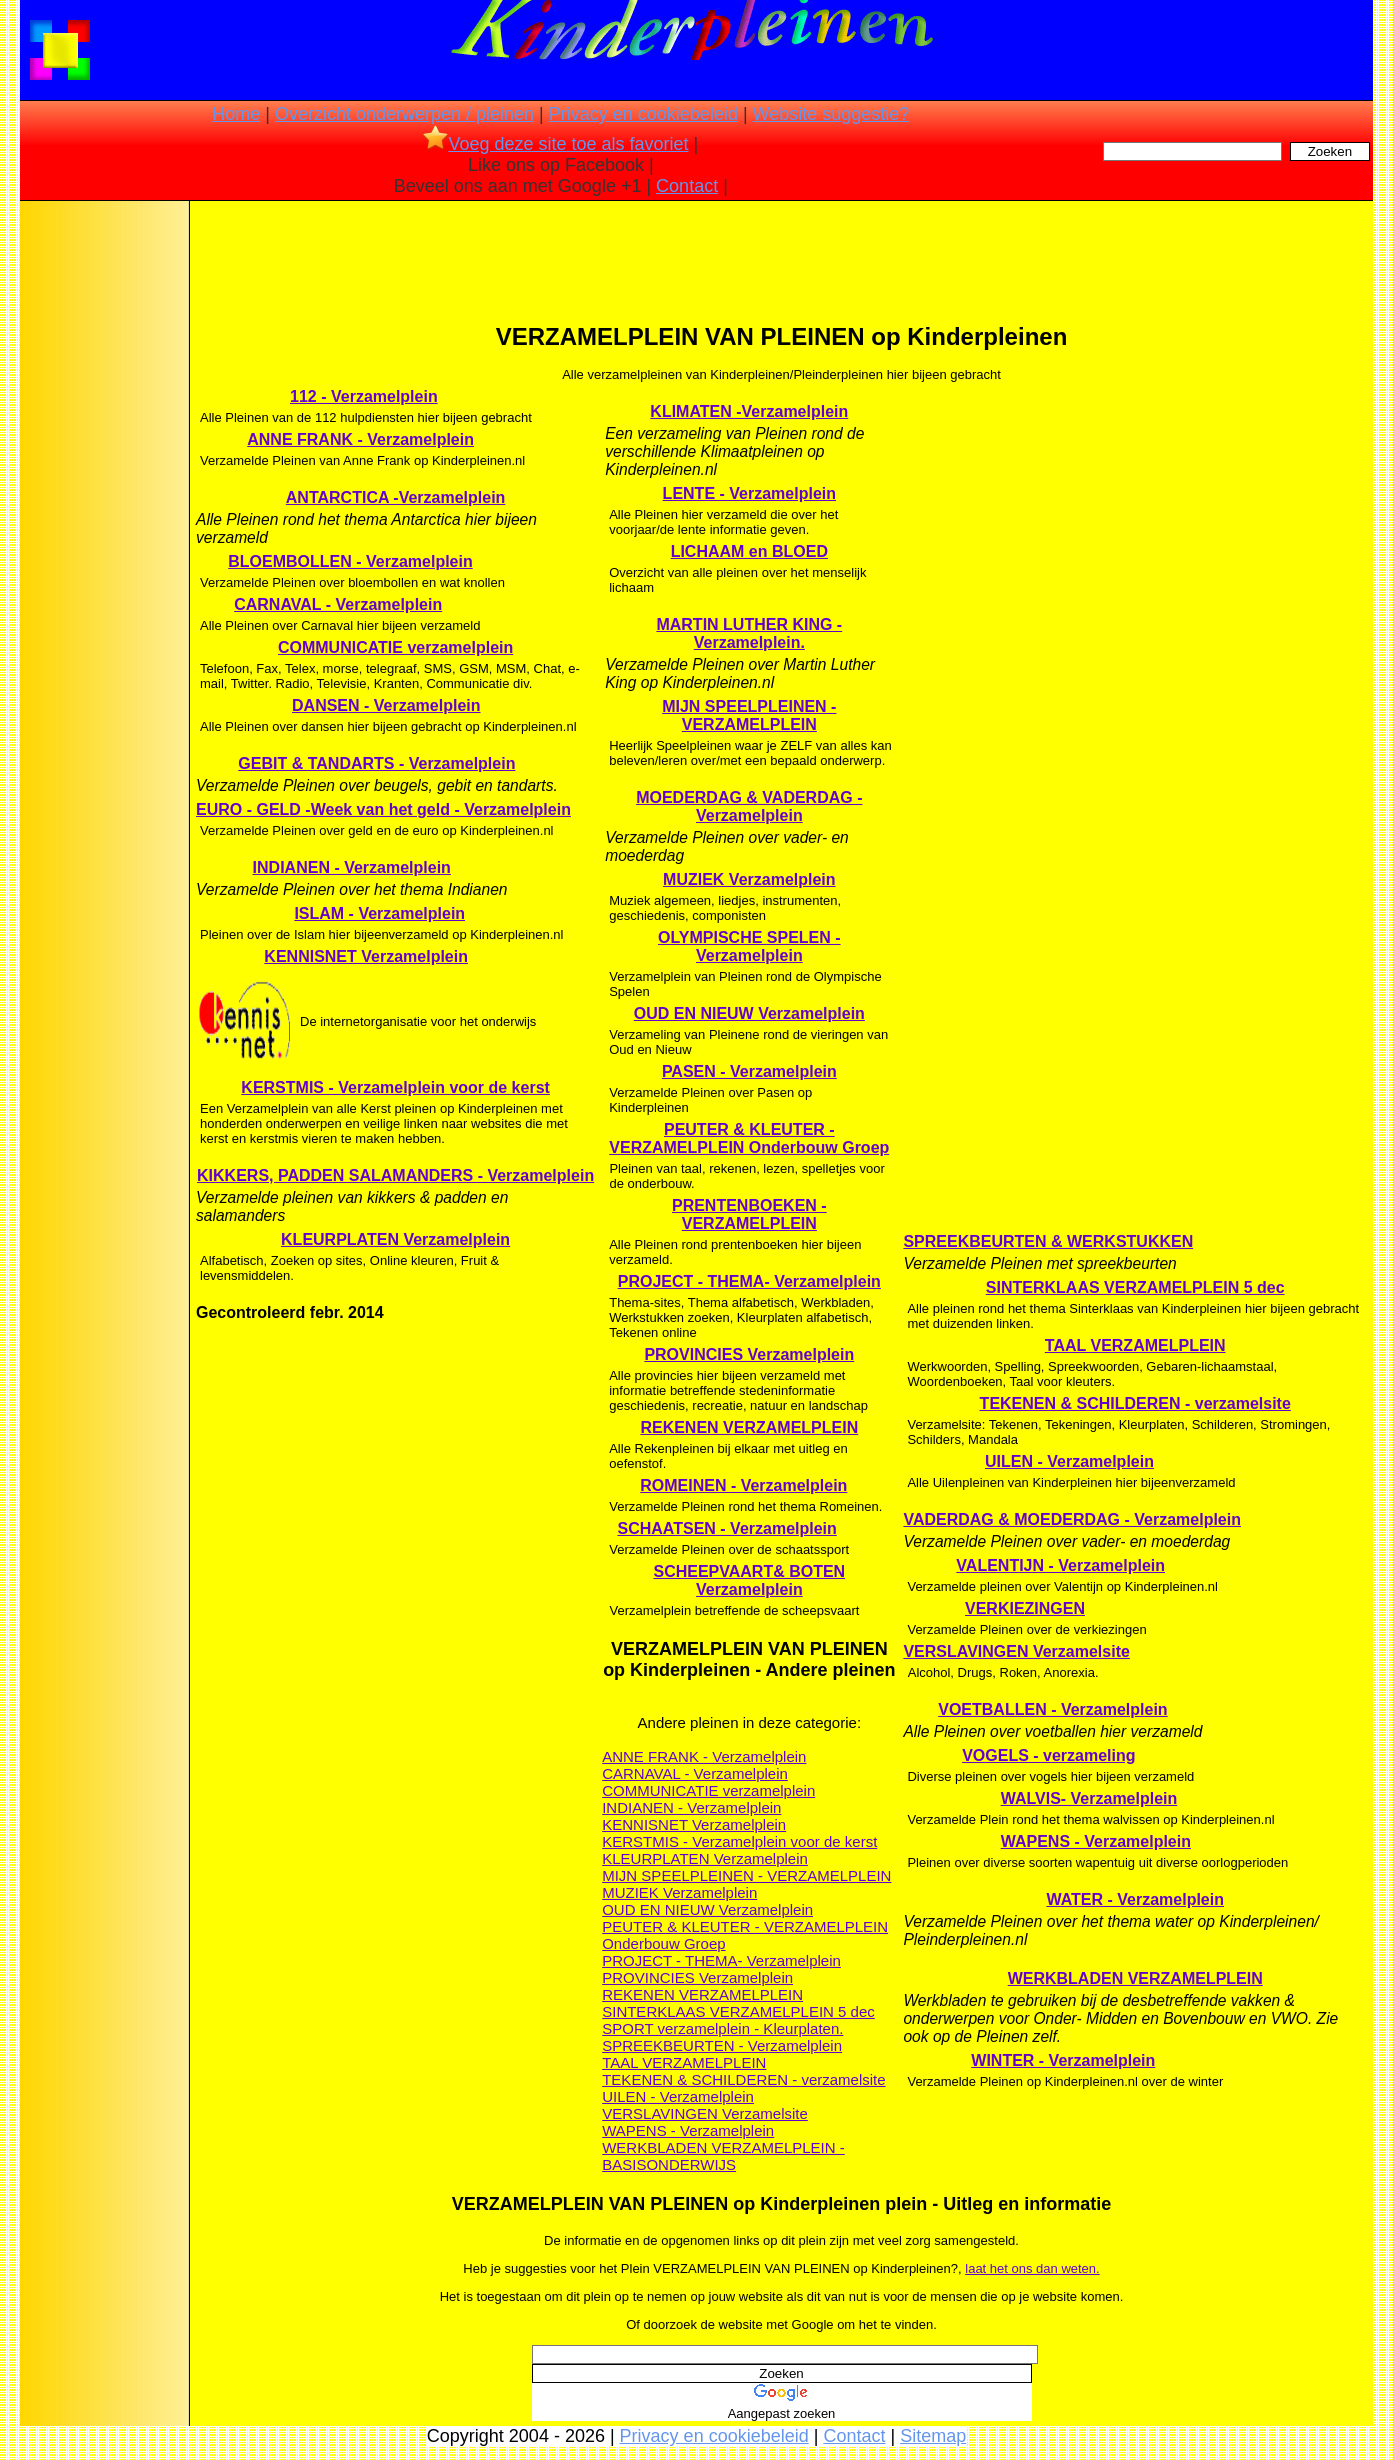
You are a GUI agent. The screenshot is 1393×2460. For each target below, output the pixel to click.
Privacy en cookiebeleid (643, 114)
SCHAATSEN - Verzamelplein (727, 1528)
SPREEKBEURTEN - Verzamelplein (722, 2045)
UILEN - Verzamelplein (678, 2096)
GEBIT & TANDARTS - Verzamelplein (376, 763)
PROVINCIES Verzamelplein (749, 1354)
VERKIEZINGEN (1025, 1608)
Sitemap (933, 2436)
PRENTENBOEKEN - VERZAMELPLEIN (749, 1214)
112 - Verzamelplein (364, 396)
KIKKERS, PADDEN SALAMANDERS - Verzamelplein (395, 1175)
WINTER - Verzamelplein (1063, 2060)
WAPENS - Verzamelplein (688, 2130)
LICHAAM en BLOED (749, 551)
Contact (687, 186)
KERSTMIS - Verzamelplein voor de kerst (395, 1087)
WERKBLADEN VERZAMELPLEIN (1135, 1978)
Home (236, 114)
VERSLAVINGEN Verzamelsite (705, 2113)
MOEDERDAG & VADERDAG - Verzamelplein (749, 806)
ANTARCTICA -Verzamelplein (396, 497)
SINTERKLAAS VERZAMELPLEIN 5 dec (738, 2011)
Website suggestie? (831, 114)
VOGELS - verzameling (1048, 1755)
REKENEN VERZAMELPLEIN (749, 1427)
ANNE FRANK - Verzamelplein (360, 439)
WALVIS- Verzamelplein (1089, 1798)
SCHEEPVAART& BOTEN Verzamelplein (749, 1580)
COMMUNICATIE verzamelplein (395, 647)
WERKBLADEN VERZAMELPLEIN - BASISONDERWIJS (723, 2156)
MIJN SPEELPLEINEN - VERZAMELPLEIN (749, 715)
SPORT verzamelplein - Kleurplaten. (722, 2028)
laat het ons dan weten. (1032, 2268)
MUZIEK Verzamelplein (749, 879)
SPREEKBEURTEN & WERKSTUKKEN (1048, 1241)
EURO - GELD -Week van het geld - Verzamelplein (383, 809)
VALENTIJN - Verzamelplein (1060, 1565)
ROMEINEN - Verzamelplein (743, 1485)
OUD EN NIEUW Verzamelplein (749, 1013)
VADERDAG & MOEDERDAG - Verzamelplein (1072, 1519)
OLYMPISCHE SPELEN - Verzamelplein (749, 946)
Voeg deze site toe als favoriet (555, 144)
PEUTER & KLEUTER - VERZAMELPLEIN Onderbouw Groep (749, 1138)
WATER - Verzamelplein (1135, 1899)
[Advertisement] (103, 520)
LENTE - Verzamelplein (749, 493)
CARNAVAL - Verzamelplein (338, 604)
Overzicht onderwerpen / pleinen (404, 114)
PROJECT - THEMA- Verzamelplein (749, 1281)
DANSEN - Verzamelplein (386, 705)
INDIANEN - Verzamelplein (352, 867)
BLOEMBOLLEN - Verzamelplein (350, 561)
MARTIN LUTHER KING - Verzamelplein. (749, 633)
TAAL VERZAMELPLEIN (684, 2062)
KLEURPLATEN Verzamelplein (395, 1239)
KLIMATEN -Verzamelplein (749, 411)
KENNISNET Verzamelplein (366, 956)
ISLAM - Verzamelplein (379, 913)
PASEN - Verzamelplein (749, 1071)
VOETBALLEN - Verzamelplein (1052, 1709)
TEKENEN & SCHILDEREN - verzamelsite (743, 2079)
